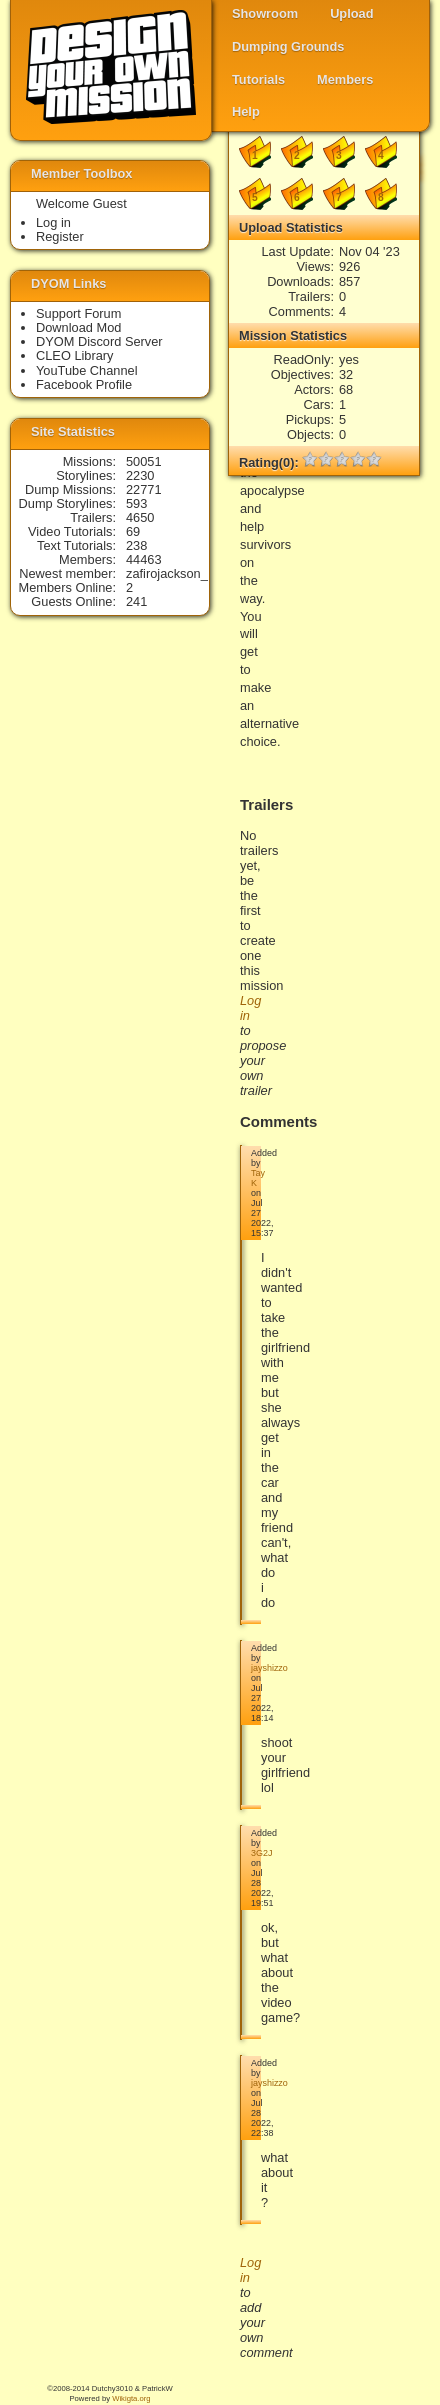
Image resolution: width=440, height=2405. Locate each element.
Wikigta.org (131, 2398)
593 (136, 503)
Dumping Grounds (288, 46)
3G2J (261, 1853)
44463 (144, 559)
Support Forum (78, 313)
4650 (140, 517)
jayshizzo (269, 1668)
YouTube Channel (87, 370)
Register (60, 236)
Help (246, 111)
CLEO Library (75, 355)
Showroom (265, 13)
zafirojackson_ (167, 573)
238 (136, 545)
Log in (53, 222)
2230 (140, 475)
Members (345, 79)
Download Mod (78, 327)
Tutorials (258, 79)
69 (133, 531)
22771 (144, 489)
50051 (144, 461)
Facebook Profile (84, 384)
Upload (351, 13)
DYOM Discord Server (99, 341)
